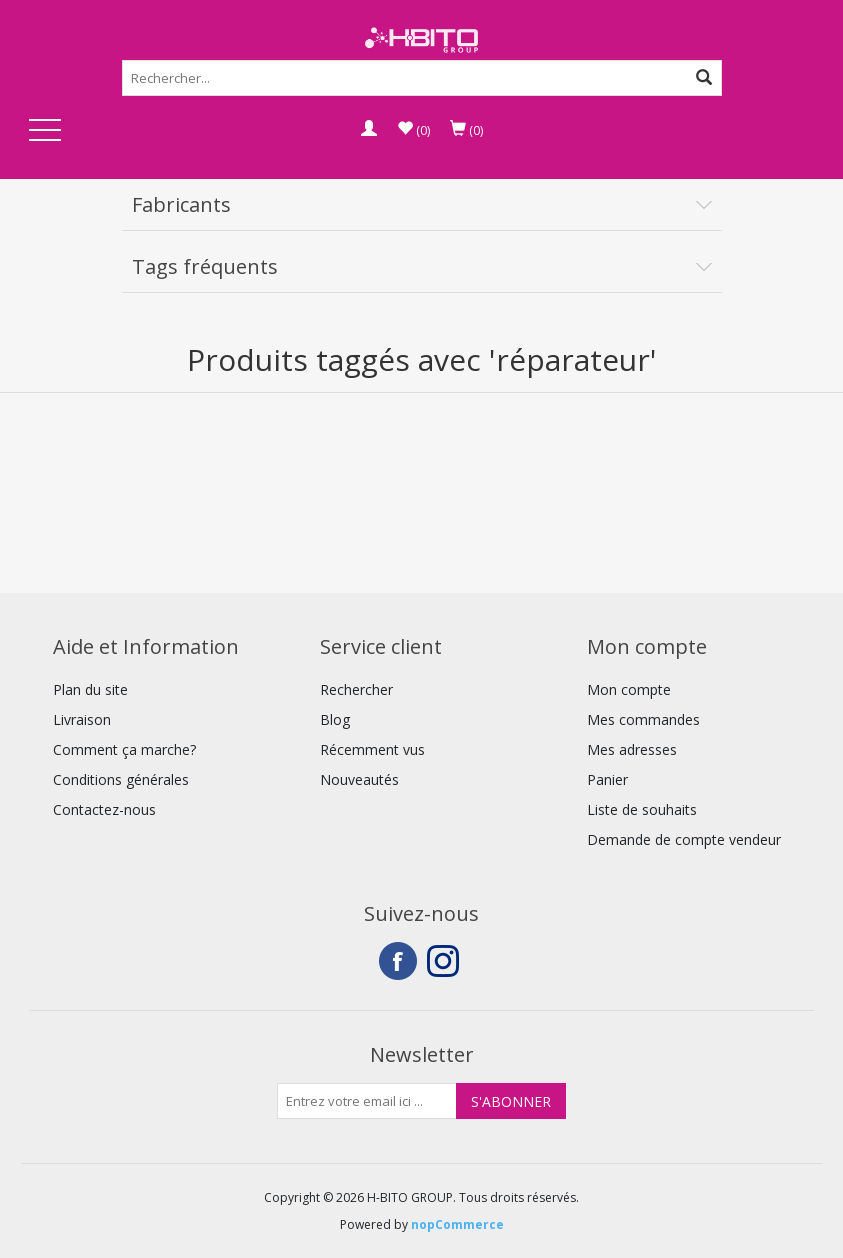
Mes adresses (632, 749)
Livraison (82, 719)
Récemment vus (372, 749)
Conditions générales (121, 779)
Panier (607, 779)
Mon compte (629, 689)
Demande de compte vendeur (684, 839)
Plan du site (90, 689)
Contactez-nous (104, 809)
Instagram (446, 961)
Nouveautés (359, 779)
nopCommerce (457, 1224)
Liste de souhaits (642, 809)
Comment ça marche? (124, 749)
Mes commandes (643, 719)
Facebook (398, 961)
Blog (335, 719)
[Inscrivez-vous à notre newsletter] (367, 1101)
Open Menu (45, 131)
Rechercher (356, 689)
